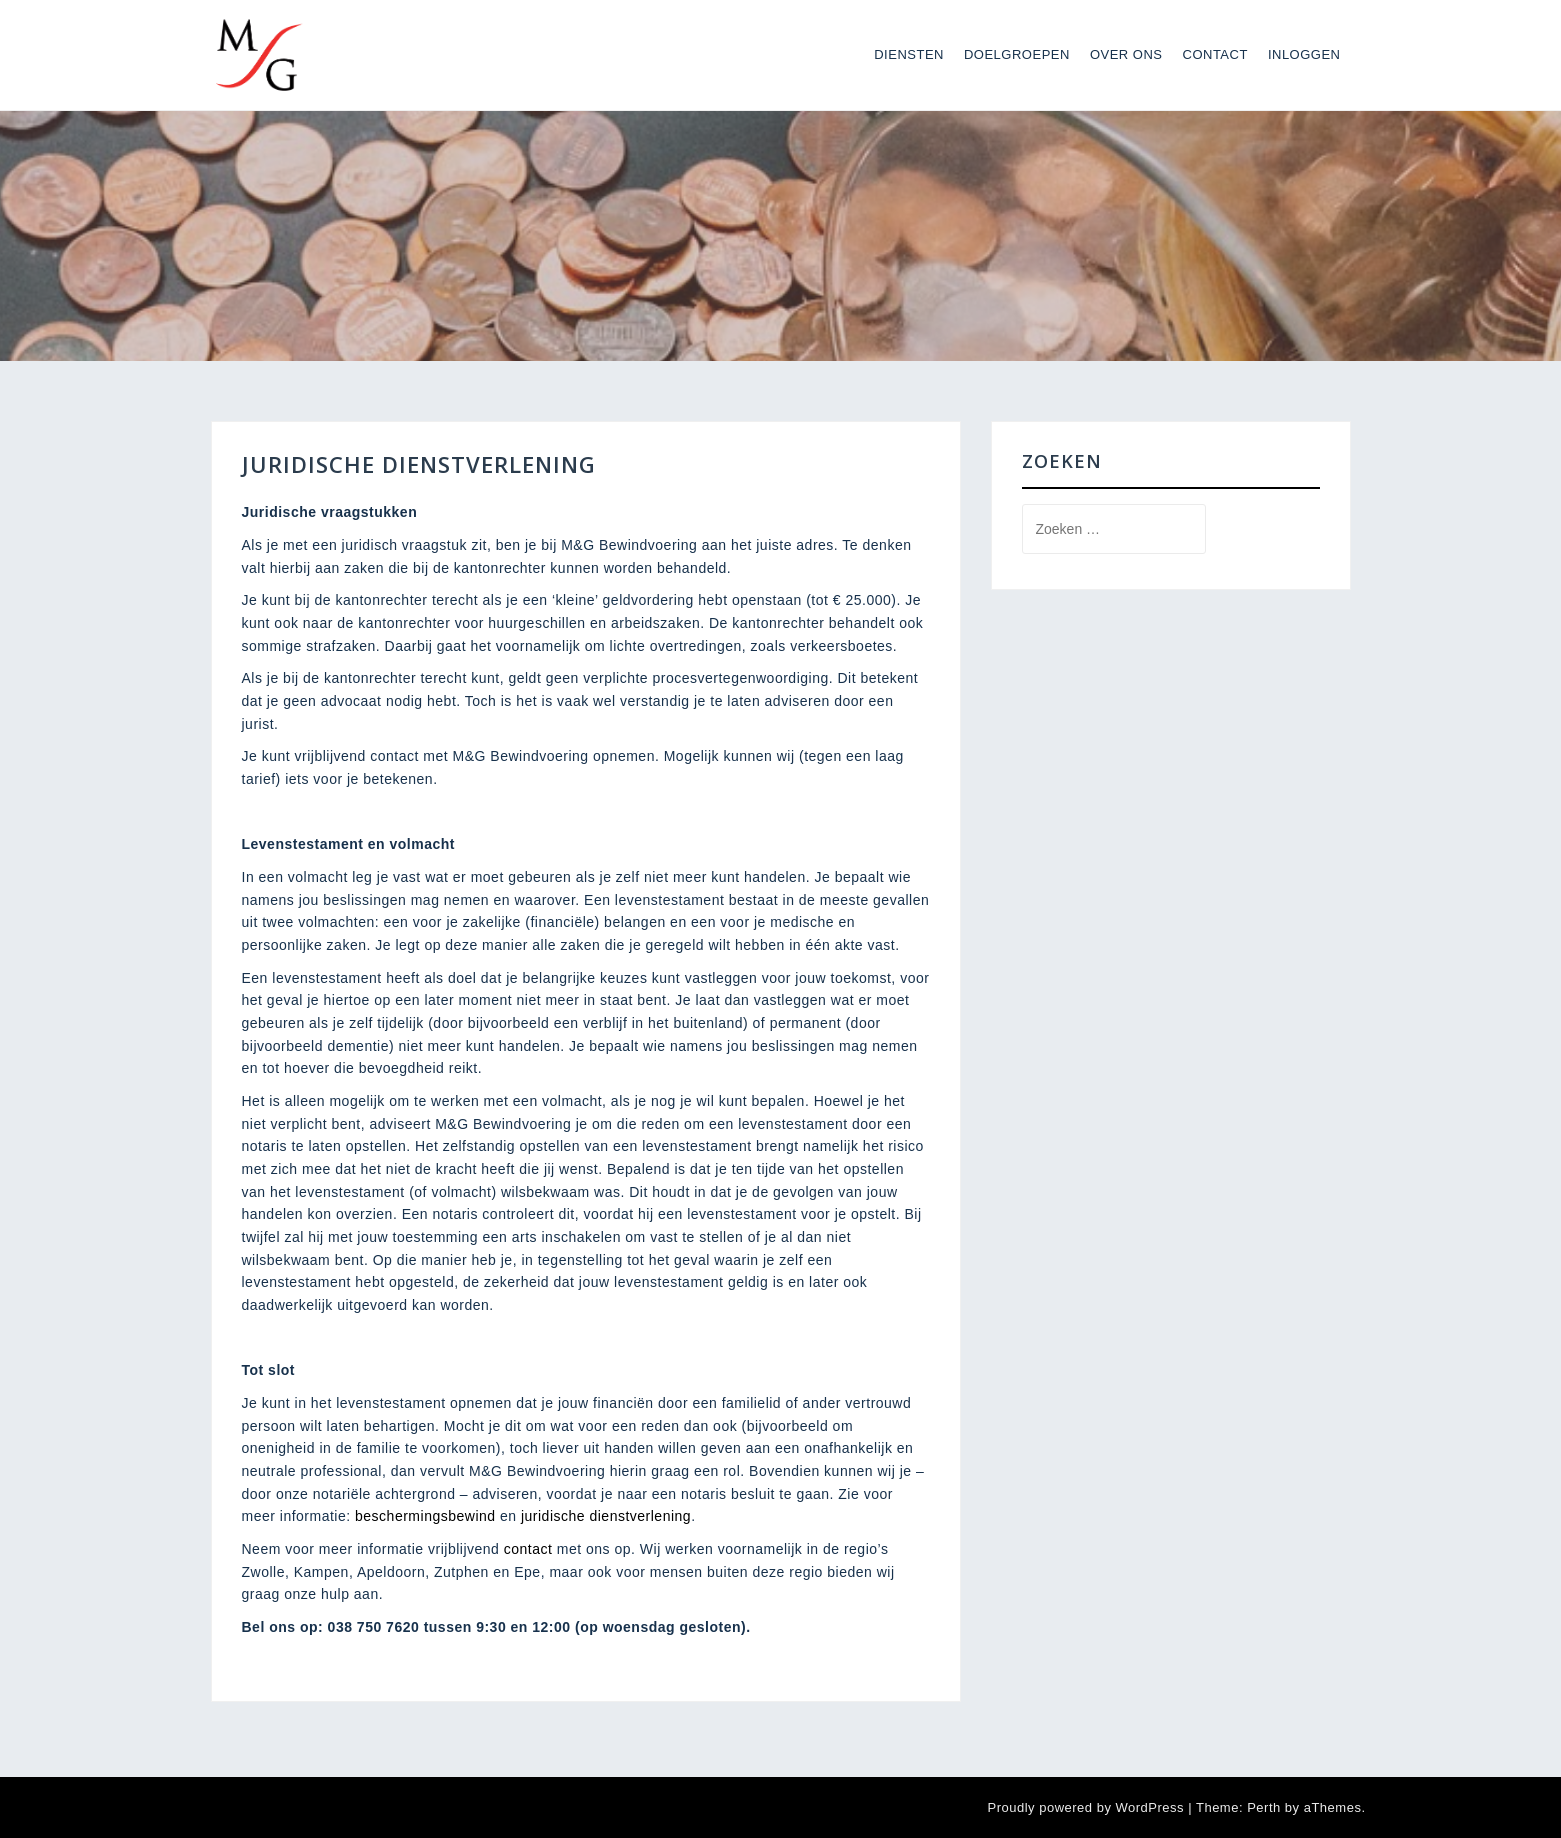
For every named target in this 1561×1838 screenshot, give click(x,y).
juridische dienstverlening (606, 1516)
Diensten (909, 54)
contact (528, 1549)
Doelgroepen (1017, 54)
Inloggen (1304, 54)
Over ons (1126, 54)
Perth (1264, 1807)
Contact (1215, 54)
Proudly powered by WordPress (1086, 1807)
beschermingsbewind (423, 1516)
